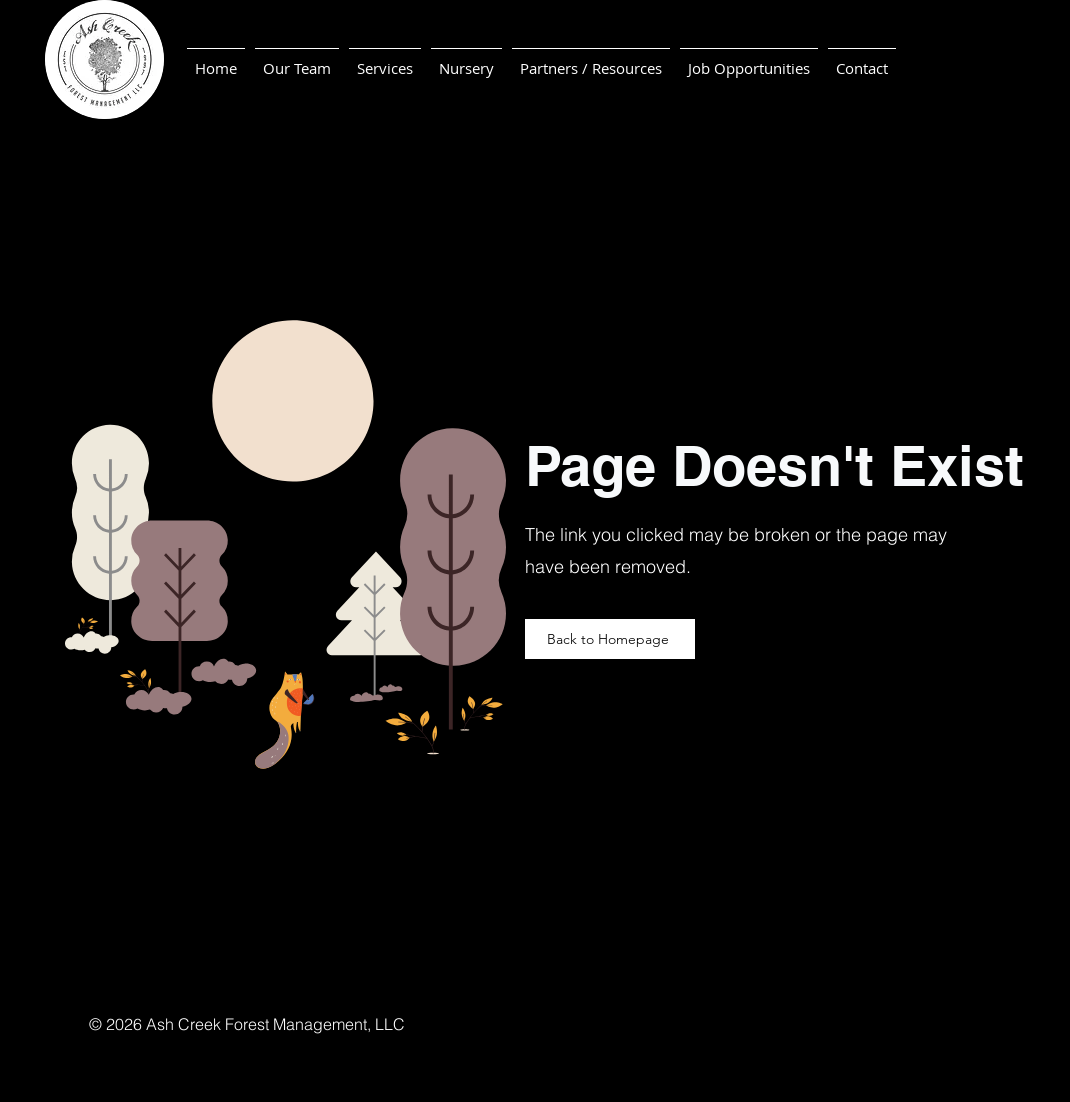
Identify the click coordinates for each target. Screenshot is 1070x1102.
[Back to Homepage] (610, 639)
